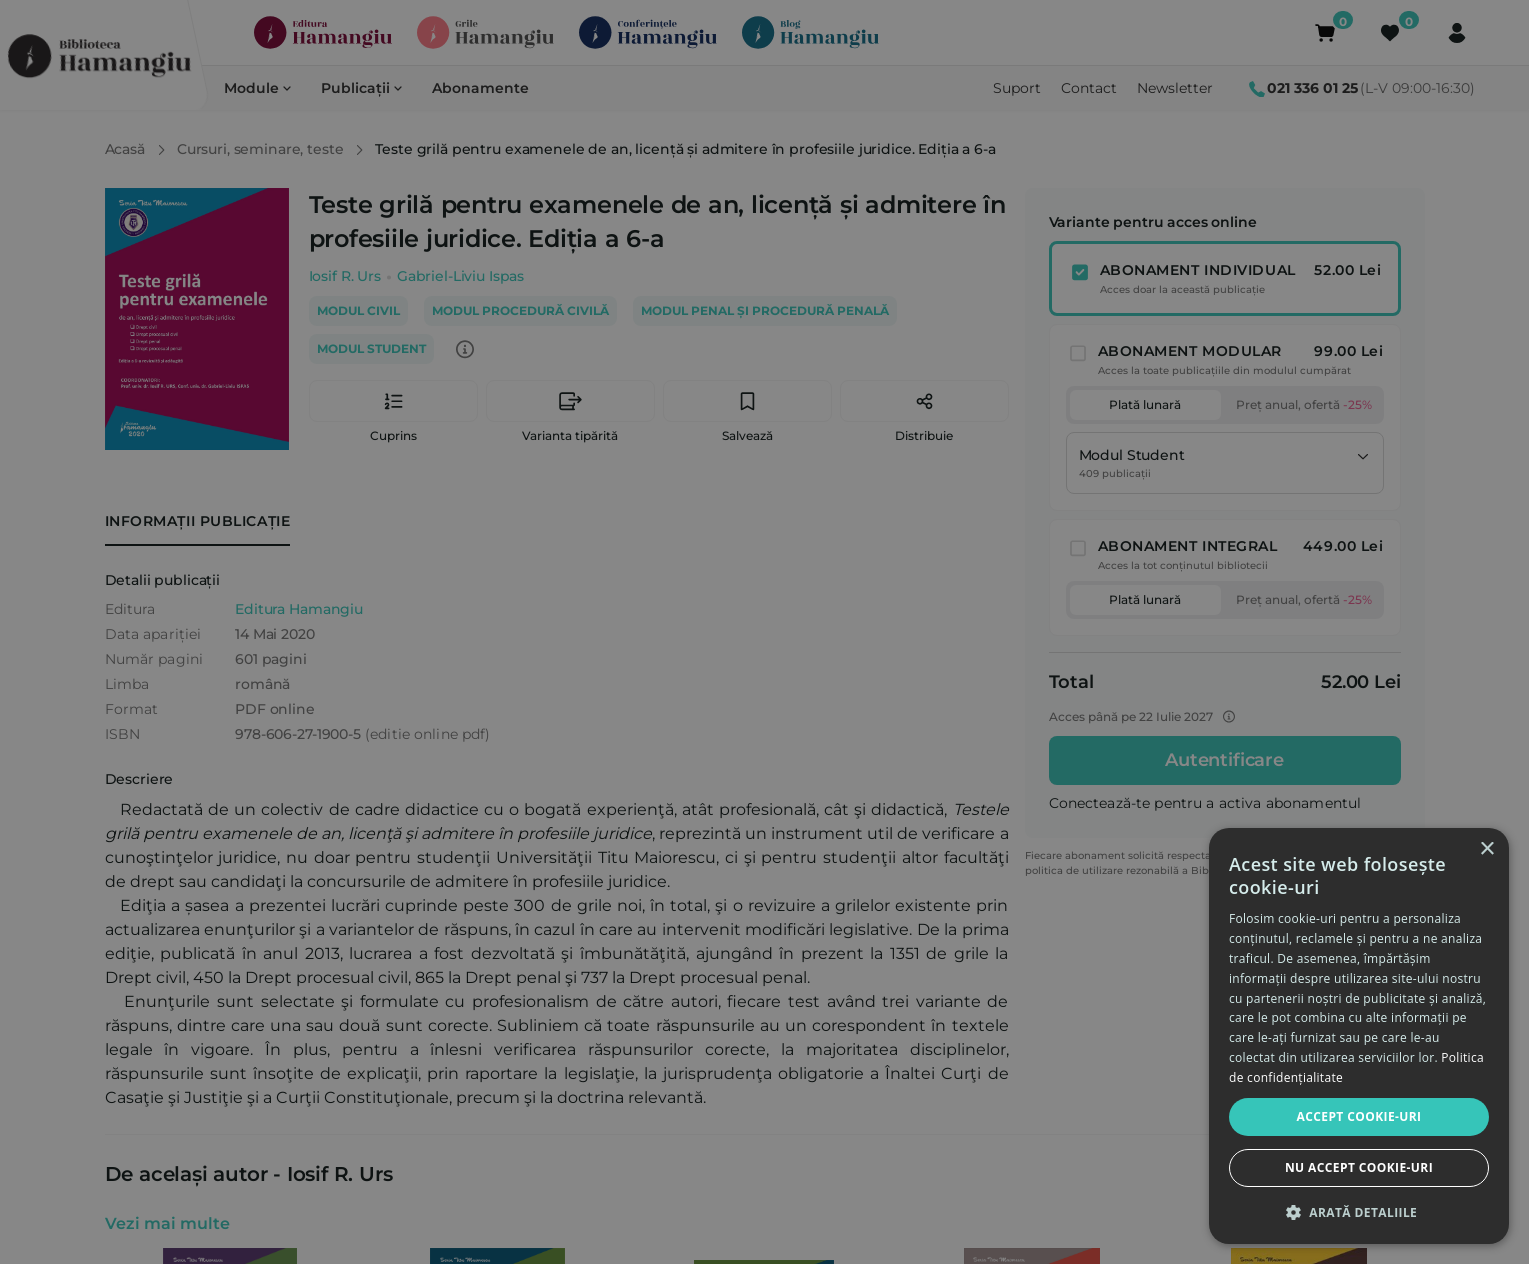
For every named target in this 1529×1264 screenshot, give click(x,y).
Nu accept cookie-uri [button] (1359, 1167)
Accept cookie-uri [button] (1359, 1116)
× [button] (1486, 849)
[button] (1359, 1212)
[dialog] (1359, 1036)
